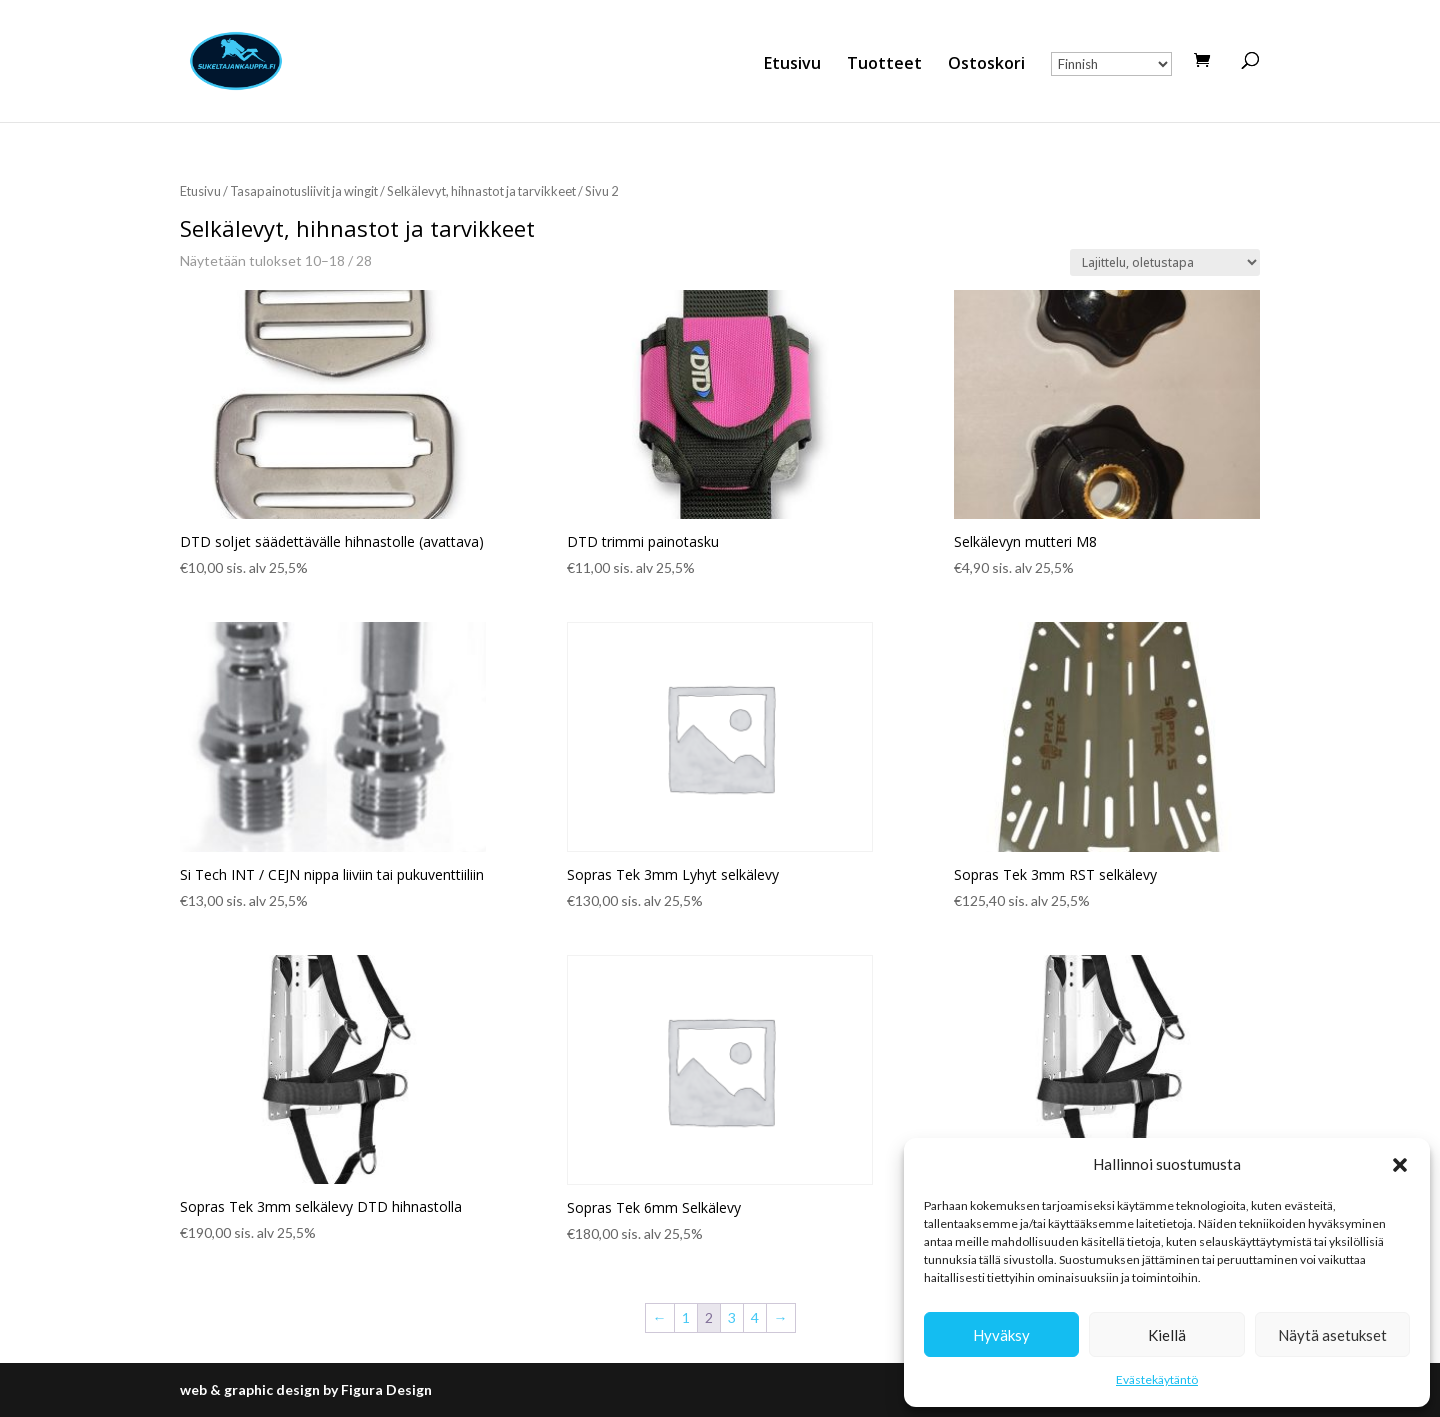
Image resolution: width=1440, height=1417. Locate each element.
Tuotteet (884, 65)
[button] (1400, 1165)
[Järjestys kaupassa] (1165, 262)
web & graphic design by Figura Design (306, 1389)
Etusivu (792, 65)
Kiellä (1167, 1335)
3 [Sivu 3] (732, 1317)
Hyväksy (1001, 1335)
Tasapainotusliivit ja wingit (304, 191)
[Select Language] (1111, 64)
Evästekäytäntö (1157, 1379)
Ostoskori (986, 65)
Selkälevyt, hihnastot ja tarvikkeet (481, 191)
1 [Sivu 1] (686, 1317)
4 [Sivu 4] (755, 1317)
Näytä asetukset (1332, 1335)
